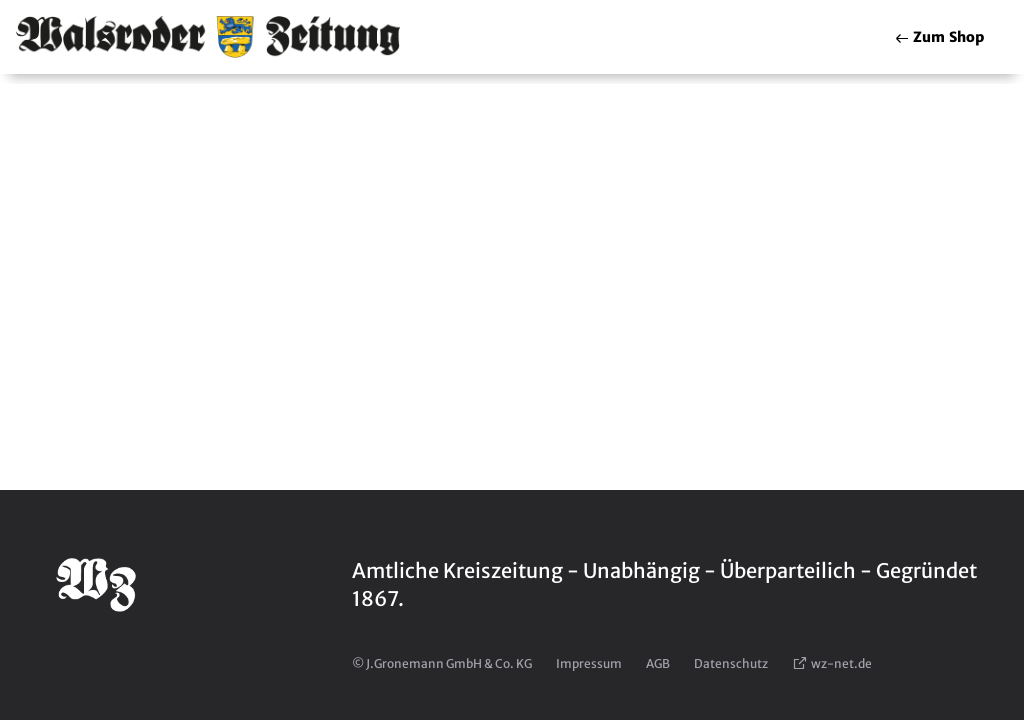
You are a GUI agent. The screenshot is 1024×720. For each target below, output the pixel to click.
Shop (939, 37)
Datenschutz (731, 663)
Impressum (589, 663)
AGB (658, 663)
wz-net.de (832, 663)
